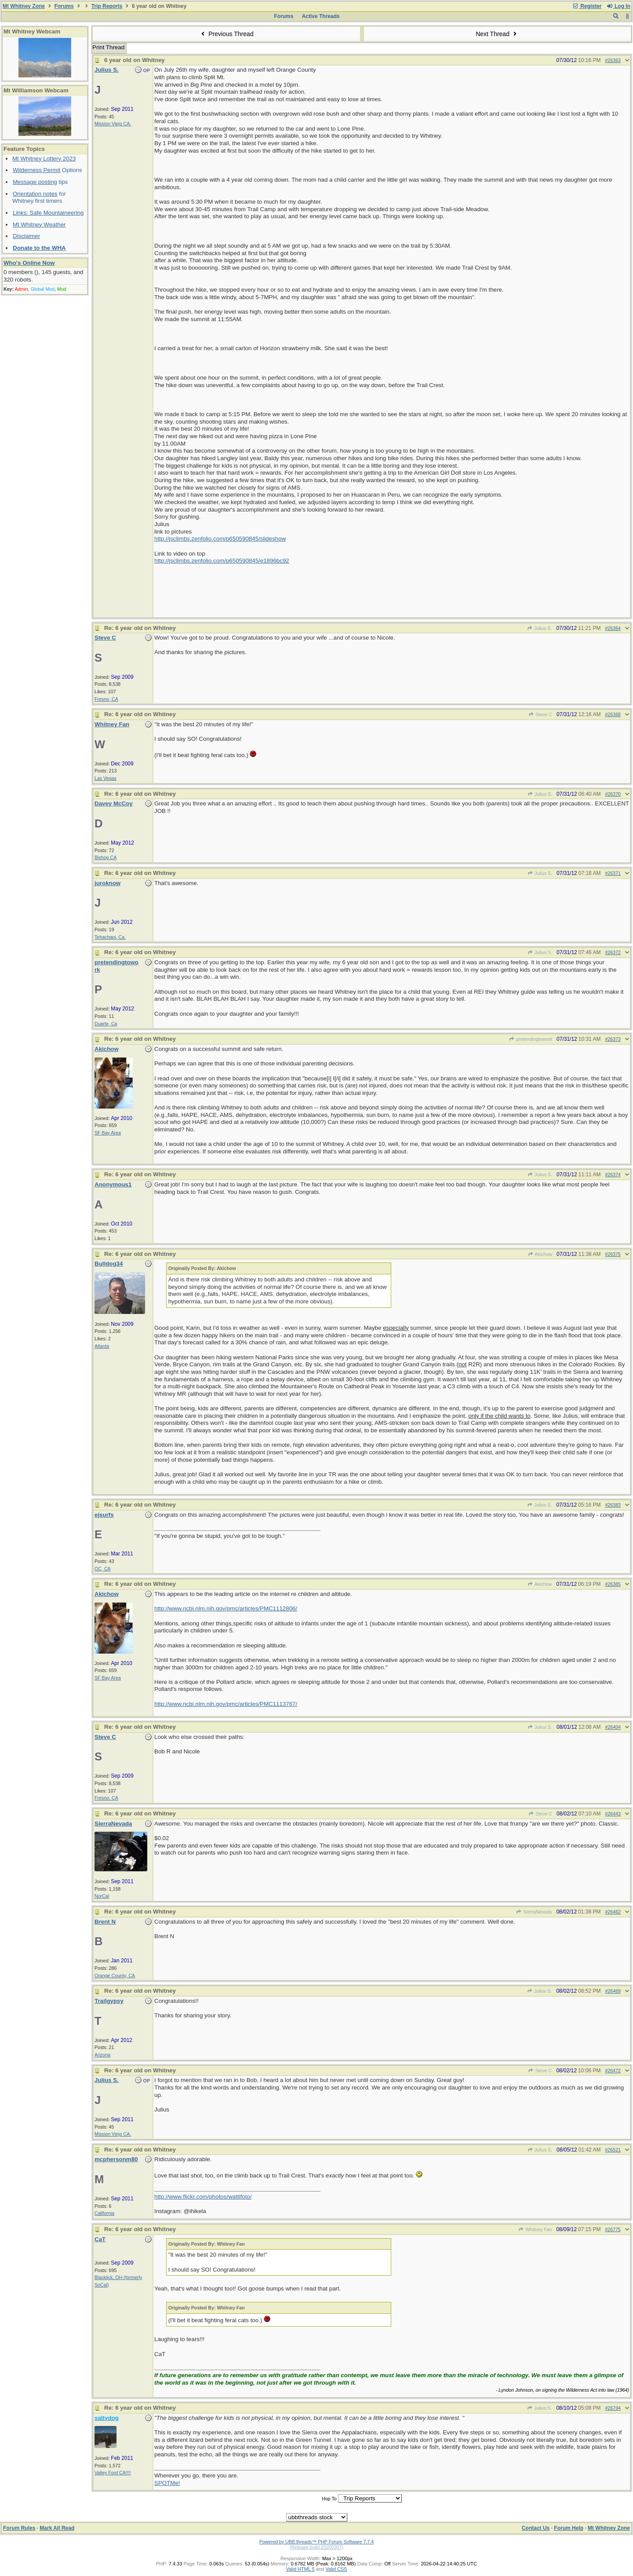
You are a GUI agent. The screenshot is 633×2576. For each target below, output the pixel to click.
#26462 (613, 1911)
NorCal (102, 1896)
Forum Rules (19, 2528)
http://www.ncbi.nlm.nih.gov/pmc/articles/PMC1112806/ (225, 1608)
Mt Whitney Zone (24, 6)
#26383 (613, 1505)
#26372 (613, 952)
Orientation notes (35, 193)
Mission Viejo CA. (113, 123)
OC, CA (103, 1568)
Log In (618, 6)
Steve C (540, 714)
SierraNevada (534, 1911)
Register (586, 6)
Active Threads (321, 16)
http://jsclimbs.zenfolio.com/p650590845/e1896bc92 (221, 560)
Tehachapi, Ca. (110, 937)
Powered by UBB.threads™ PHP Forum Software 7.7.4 (316, 2541)
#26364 (613, 628)
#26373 (613, 1039)
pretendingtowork (530, 1039)
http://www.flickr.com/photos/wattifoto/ (202, 2196)
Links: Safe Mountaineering (48, 212)
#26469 (613, 1991)
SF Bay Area (108, 1132)
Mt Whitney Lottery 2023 (44, 158)
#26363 (613, 60)
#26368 (613, 714)
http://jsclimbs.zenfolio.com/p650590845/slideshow (220, 538)
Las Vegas (105, 778)
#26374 (613, 1174)
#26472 (613, 2070)
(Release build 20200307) (316, 2547)
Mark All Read (57, 2528)
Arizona (102, 2054)
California (104, 2213)
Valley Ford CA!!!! (113, 2472)
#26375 (613, 1254)
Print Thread (108, 47)
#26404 (613, 1727)
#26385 (613, 1584)
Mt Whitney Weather (39, 224)
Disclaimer (26, 236)
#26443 (613, 1813)
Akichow (540, 1254)
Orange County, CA (115, 1975)
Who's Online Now (29, 263)
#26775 (613, 2229)
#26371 (613, 873)
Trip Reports (107, 6)
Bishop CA (105, 857)
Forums (64, 6)
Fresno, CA (106, 699)
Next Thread (497, 33)
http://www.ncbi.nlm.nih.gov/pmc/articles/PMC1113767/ (225, 1704)
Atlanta (102, 1346)
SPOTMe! (167, 2483)
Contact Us (535, 2528)
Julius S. (539, 628)
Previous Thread (226, 33)
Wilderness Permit (36, 170)
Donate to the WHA (39, 248)
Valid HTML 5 (300, 2569)
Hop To (329, 2498)
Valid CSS (336, 2569)
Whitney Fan (535, 2229)
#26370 (613, 794)
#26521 (613, 2149)
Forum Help (568, 2528)
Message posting (35, 182)
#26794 (613, 2408)
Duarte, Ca (106, 1023)
